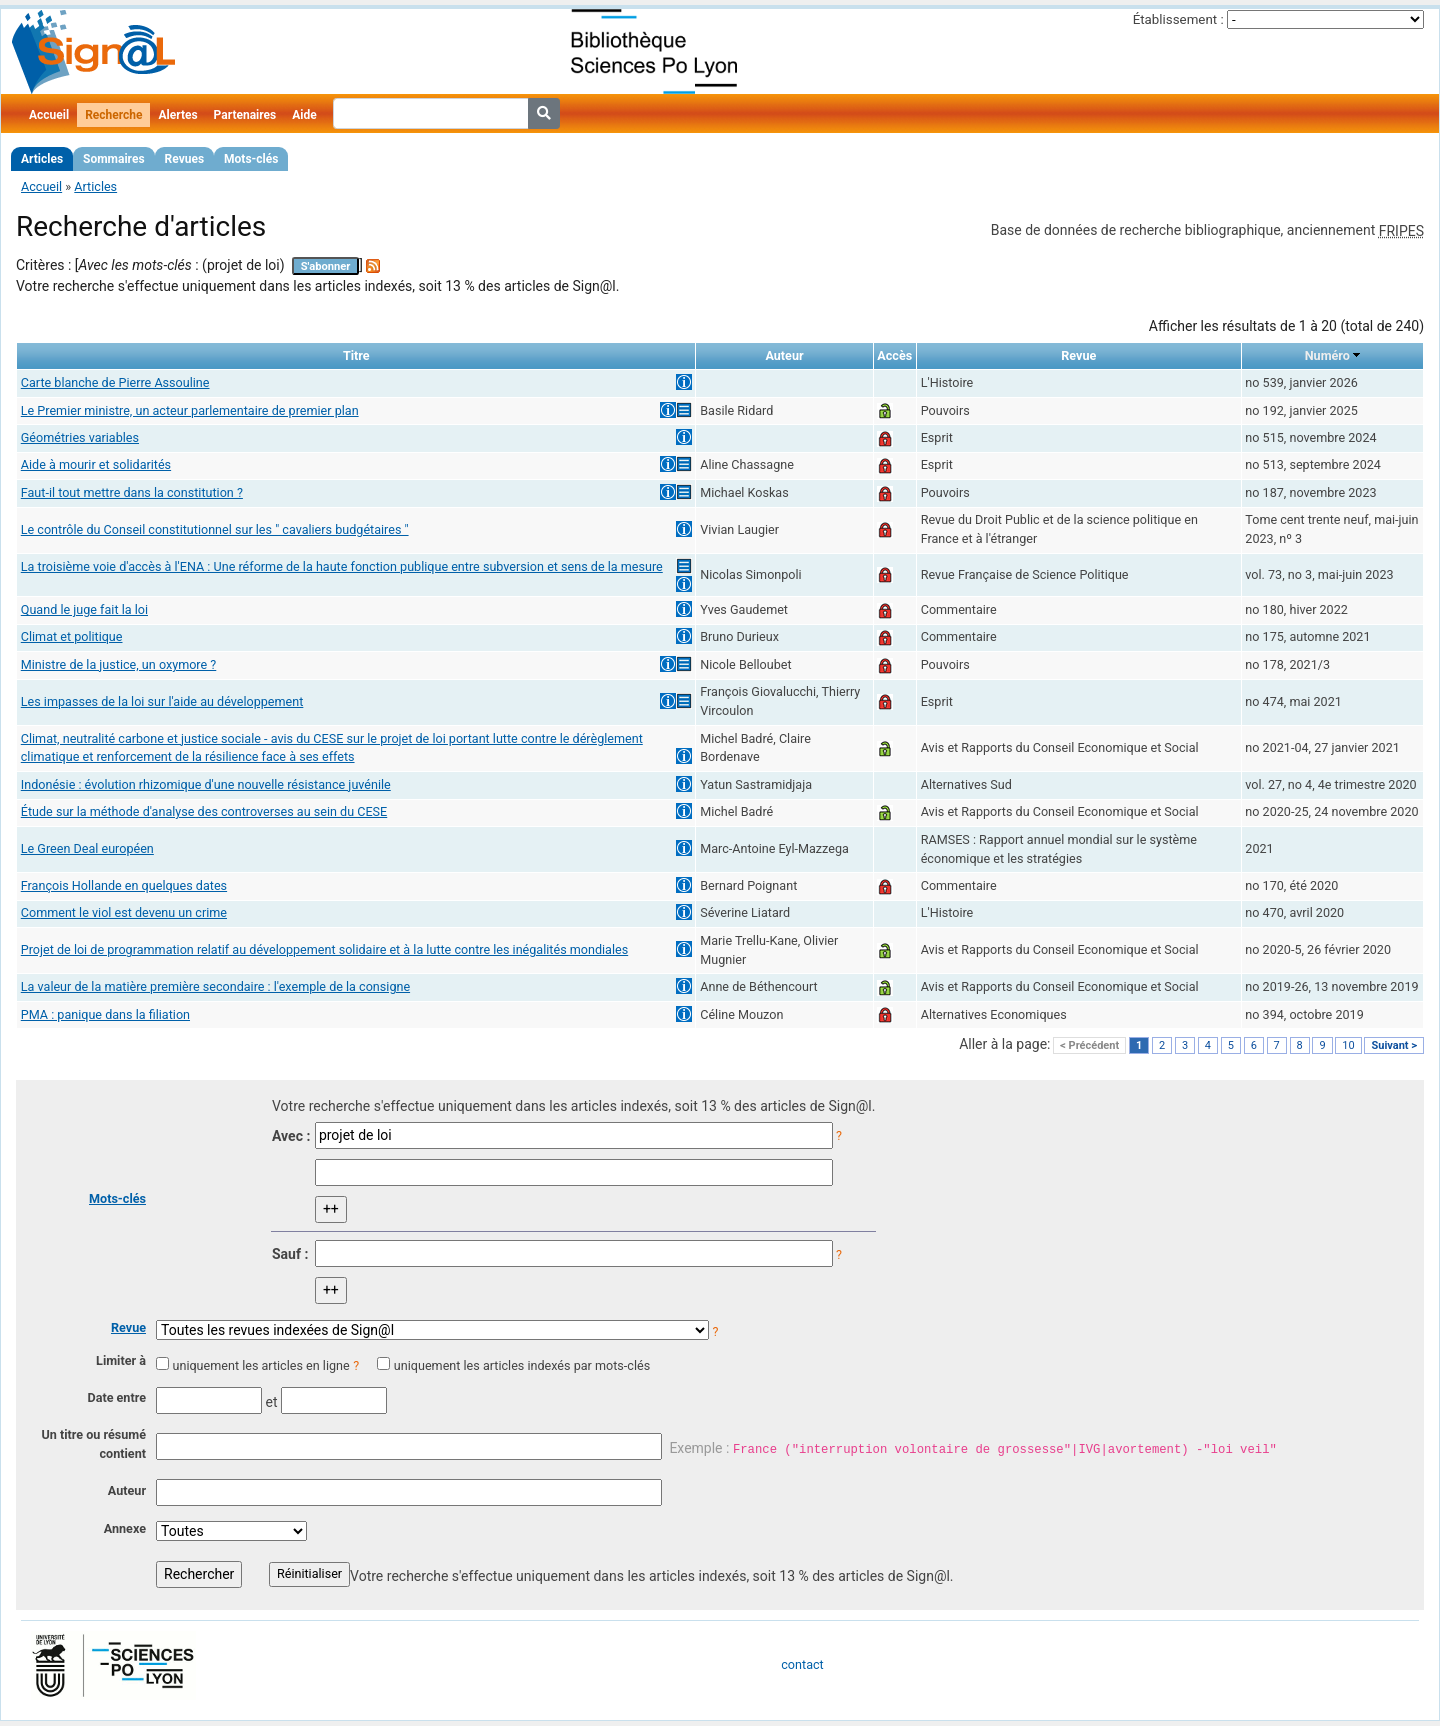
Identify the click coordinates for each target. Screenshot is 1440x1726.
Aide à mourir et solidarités (96, 464)
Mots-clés (251, 159)
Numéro (1327, 355)
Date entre (116, 1397)
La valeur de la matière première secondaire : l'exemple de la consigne (215, 986)
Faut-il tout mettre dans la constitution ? (132, 492)
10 (1348, 1045)
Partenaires (245, 115)
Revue (128, 1327)
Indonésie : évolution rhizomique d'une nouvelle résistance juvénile (206, 784)
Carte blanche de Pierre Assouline (115, 382)
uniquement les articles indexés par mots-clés (522, 1365)
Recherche (113, 115)
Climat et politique (72, 636)
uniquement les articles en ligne (260, 1365)
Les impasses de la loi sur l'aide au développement (162, 701)
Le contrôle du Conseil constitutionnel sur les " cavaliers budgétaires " (215, 529)
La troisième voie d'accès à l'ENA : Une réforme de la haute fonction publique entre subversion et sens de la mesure (342, 566)
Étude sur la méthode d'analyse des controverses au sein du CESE (204, 811)
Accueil (49, 115)
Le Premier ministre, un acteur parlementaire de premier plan (190, 410)
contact (802, 1664)
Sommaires (113, 159)
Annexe (125, 1528)
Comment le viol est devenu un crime (124, 912)
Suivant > (1394, 1045)
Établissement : (1178, 19)
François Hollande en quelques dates (124, 885)
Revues (185, 159)
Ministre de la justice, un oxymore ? (119, 664)
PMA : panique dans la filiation (105, 1014)
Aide (304, 115)
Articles (42, 159)
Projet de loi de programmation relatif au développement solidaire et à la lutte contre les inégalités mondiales (324, 949)
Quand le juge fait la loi (84, 609)
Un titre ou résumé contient (93, 1444)
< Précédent (1089, 1045)
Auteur (127, 1490)
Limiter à (121, 1360)
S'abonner (326, 266)
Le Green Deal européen (87, 848)
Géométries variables (80, 437)
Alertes (177, 115)
